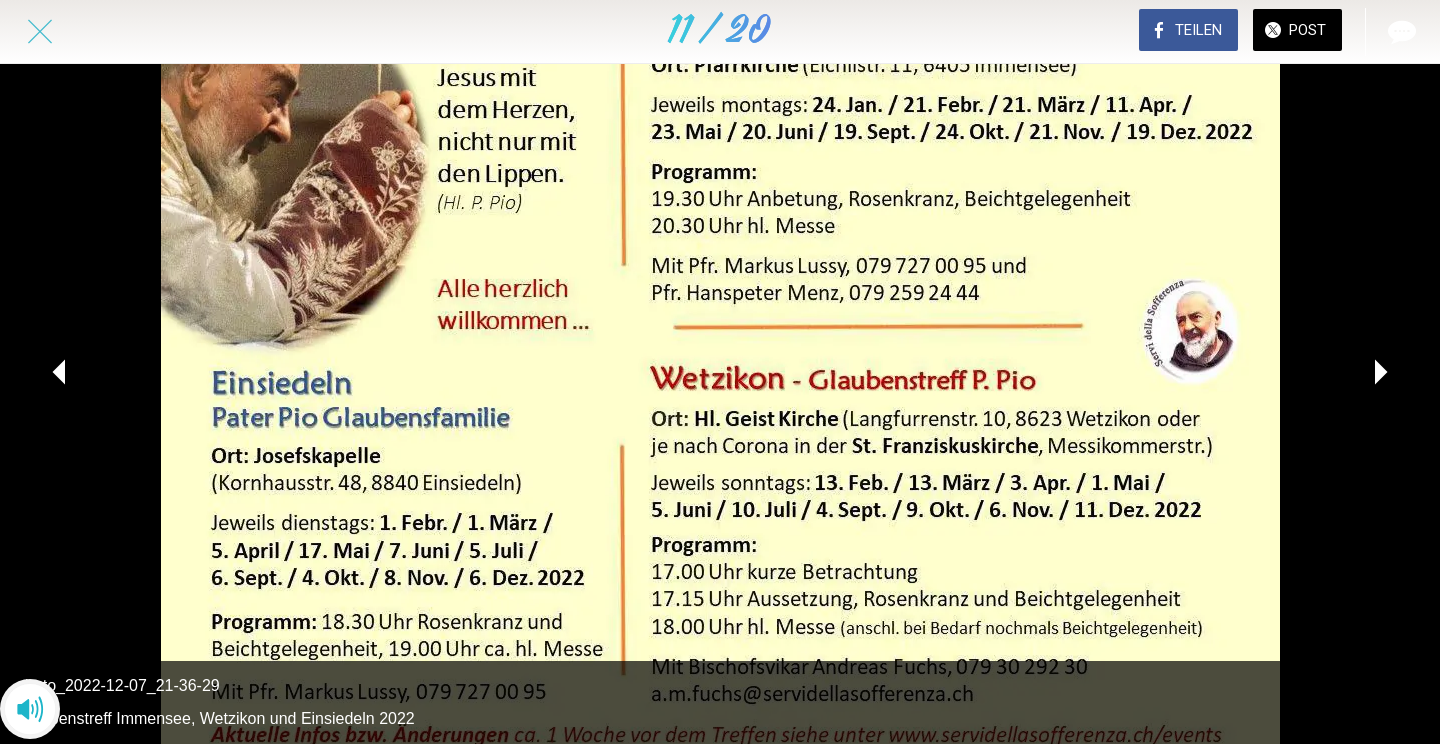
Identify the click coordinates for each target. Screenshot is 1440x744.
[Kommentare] (1400, 32)
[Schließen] (40, 32)
